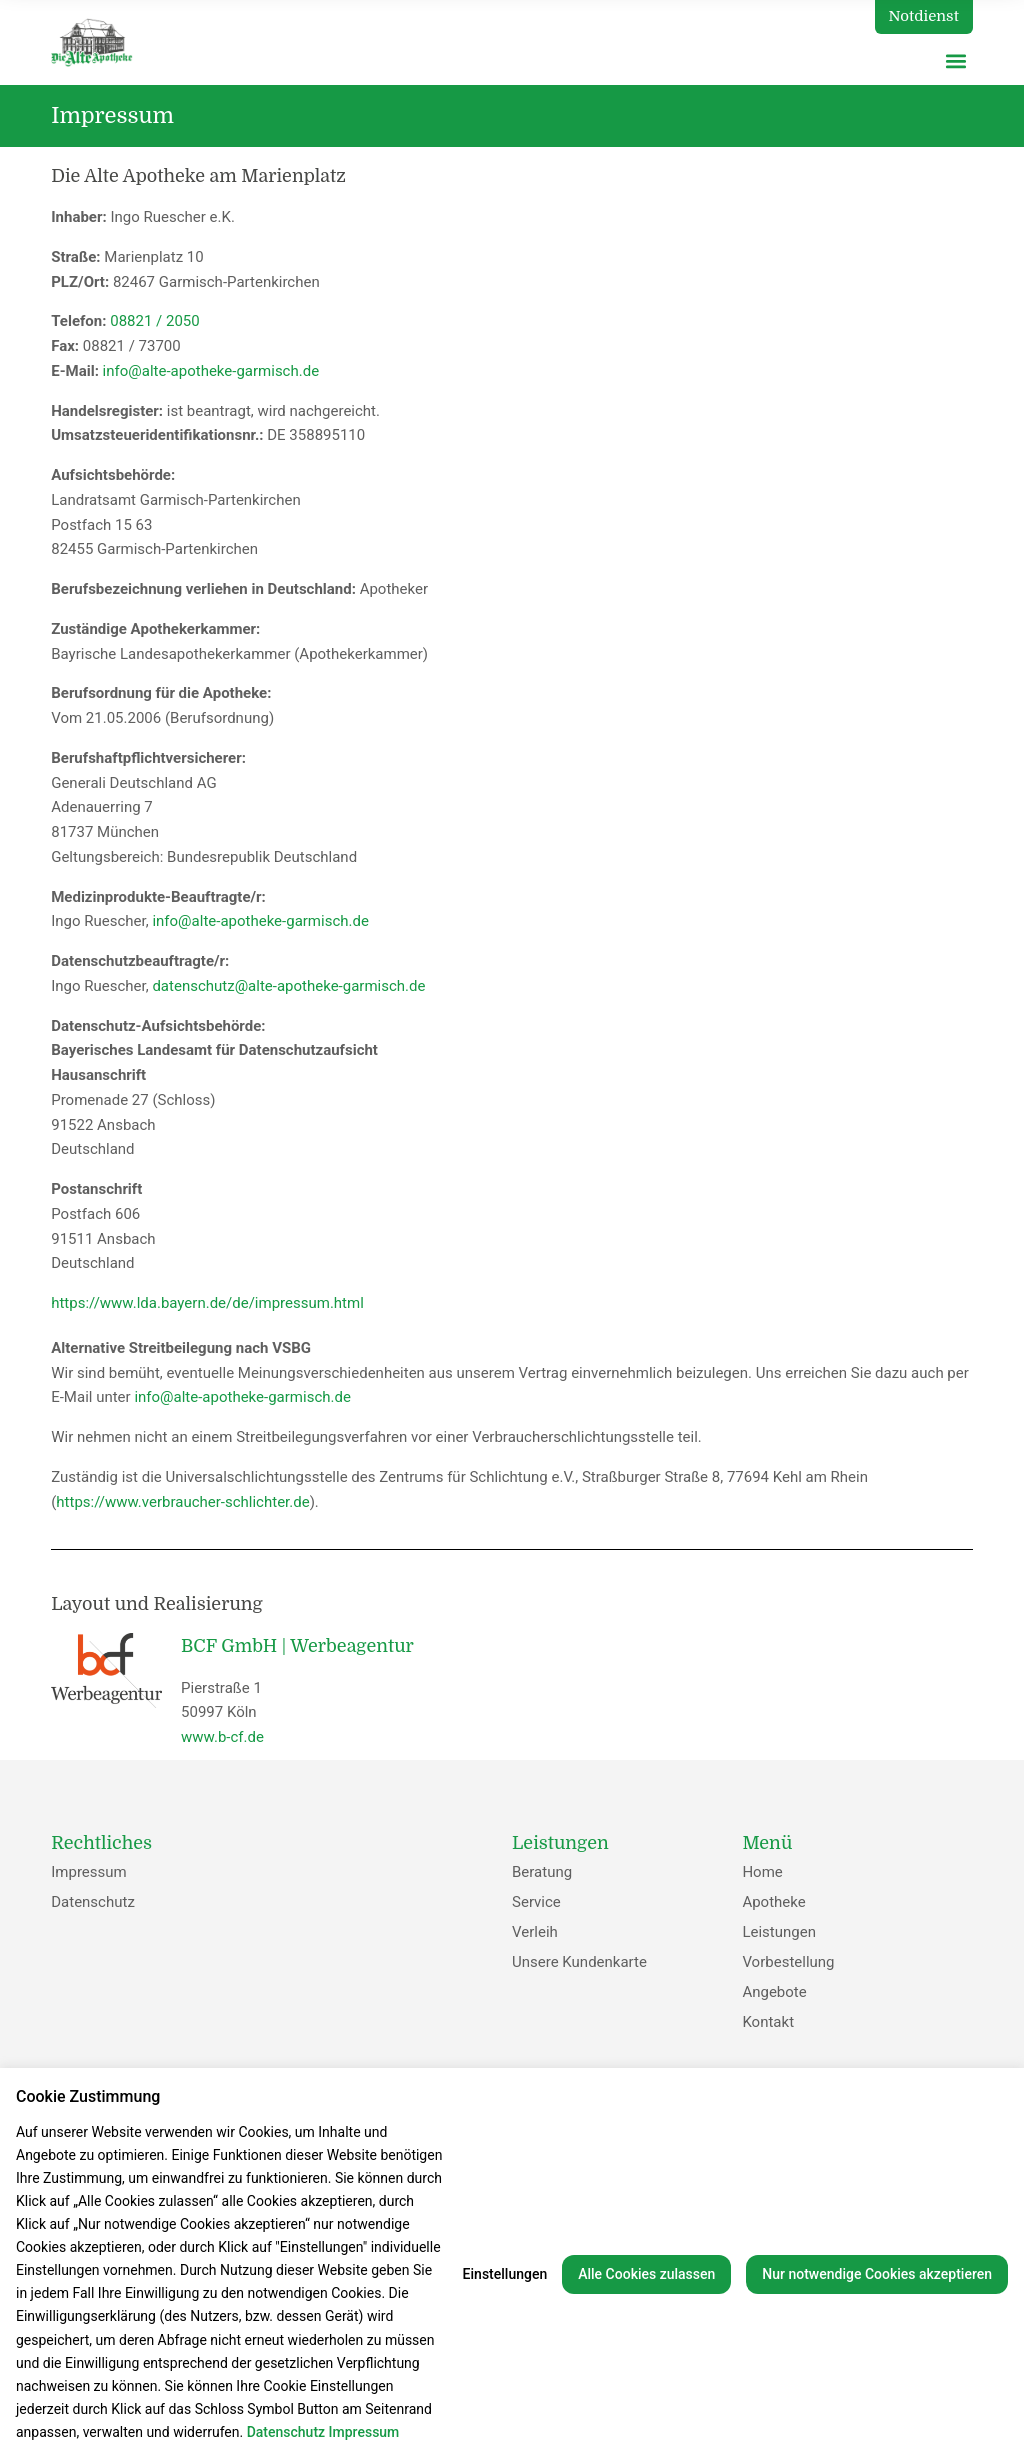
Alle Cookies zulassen (646, 2274)
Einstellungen (505, 2274)
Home (762, 1872)
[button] (956, 60)
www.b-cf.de (222, 1737)
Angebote (774, 1992)
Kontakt (768, 2022)
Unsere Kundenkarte (579, 1962)
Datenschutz (93, 1902)
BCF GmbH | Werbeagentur (297, 1646)
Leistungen (779, 1932)
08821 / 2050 (155, 321)
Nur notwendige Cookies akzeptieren (877, 2274)
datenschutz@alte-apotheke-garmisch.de (288, 986)
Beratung (542, 1872)
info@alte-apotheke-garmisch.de (209, 371)
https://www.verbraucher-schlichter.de (182, 1502)
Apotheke (773, 1902)
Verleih (535, 1932)
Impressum (88, 1872)
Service (536, 1902)
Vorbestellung (788, 1962)
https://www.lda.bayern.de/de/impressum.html (207, 1303)
